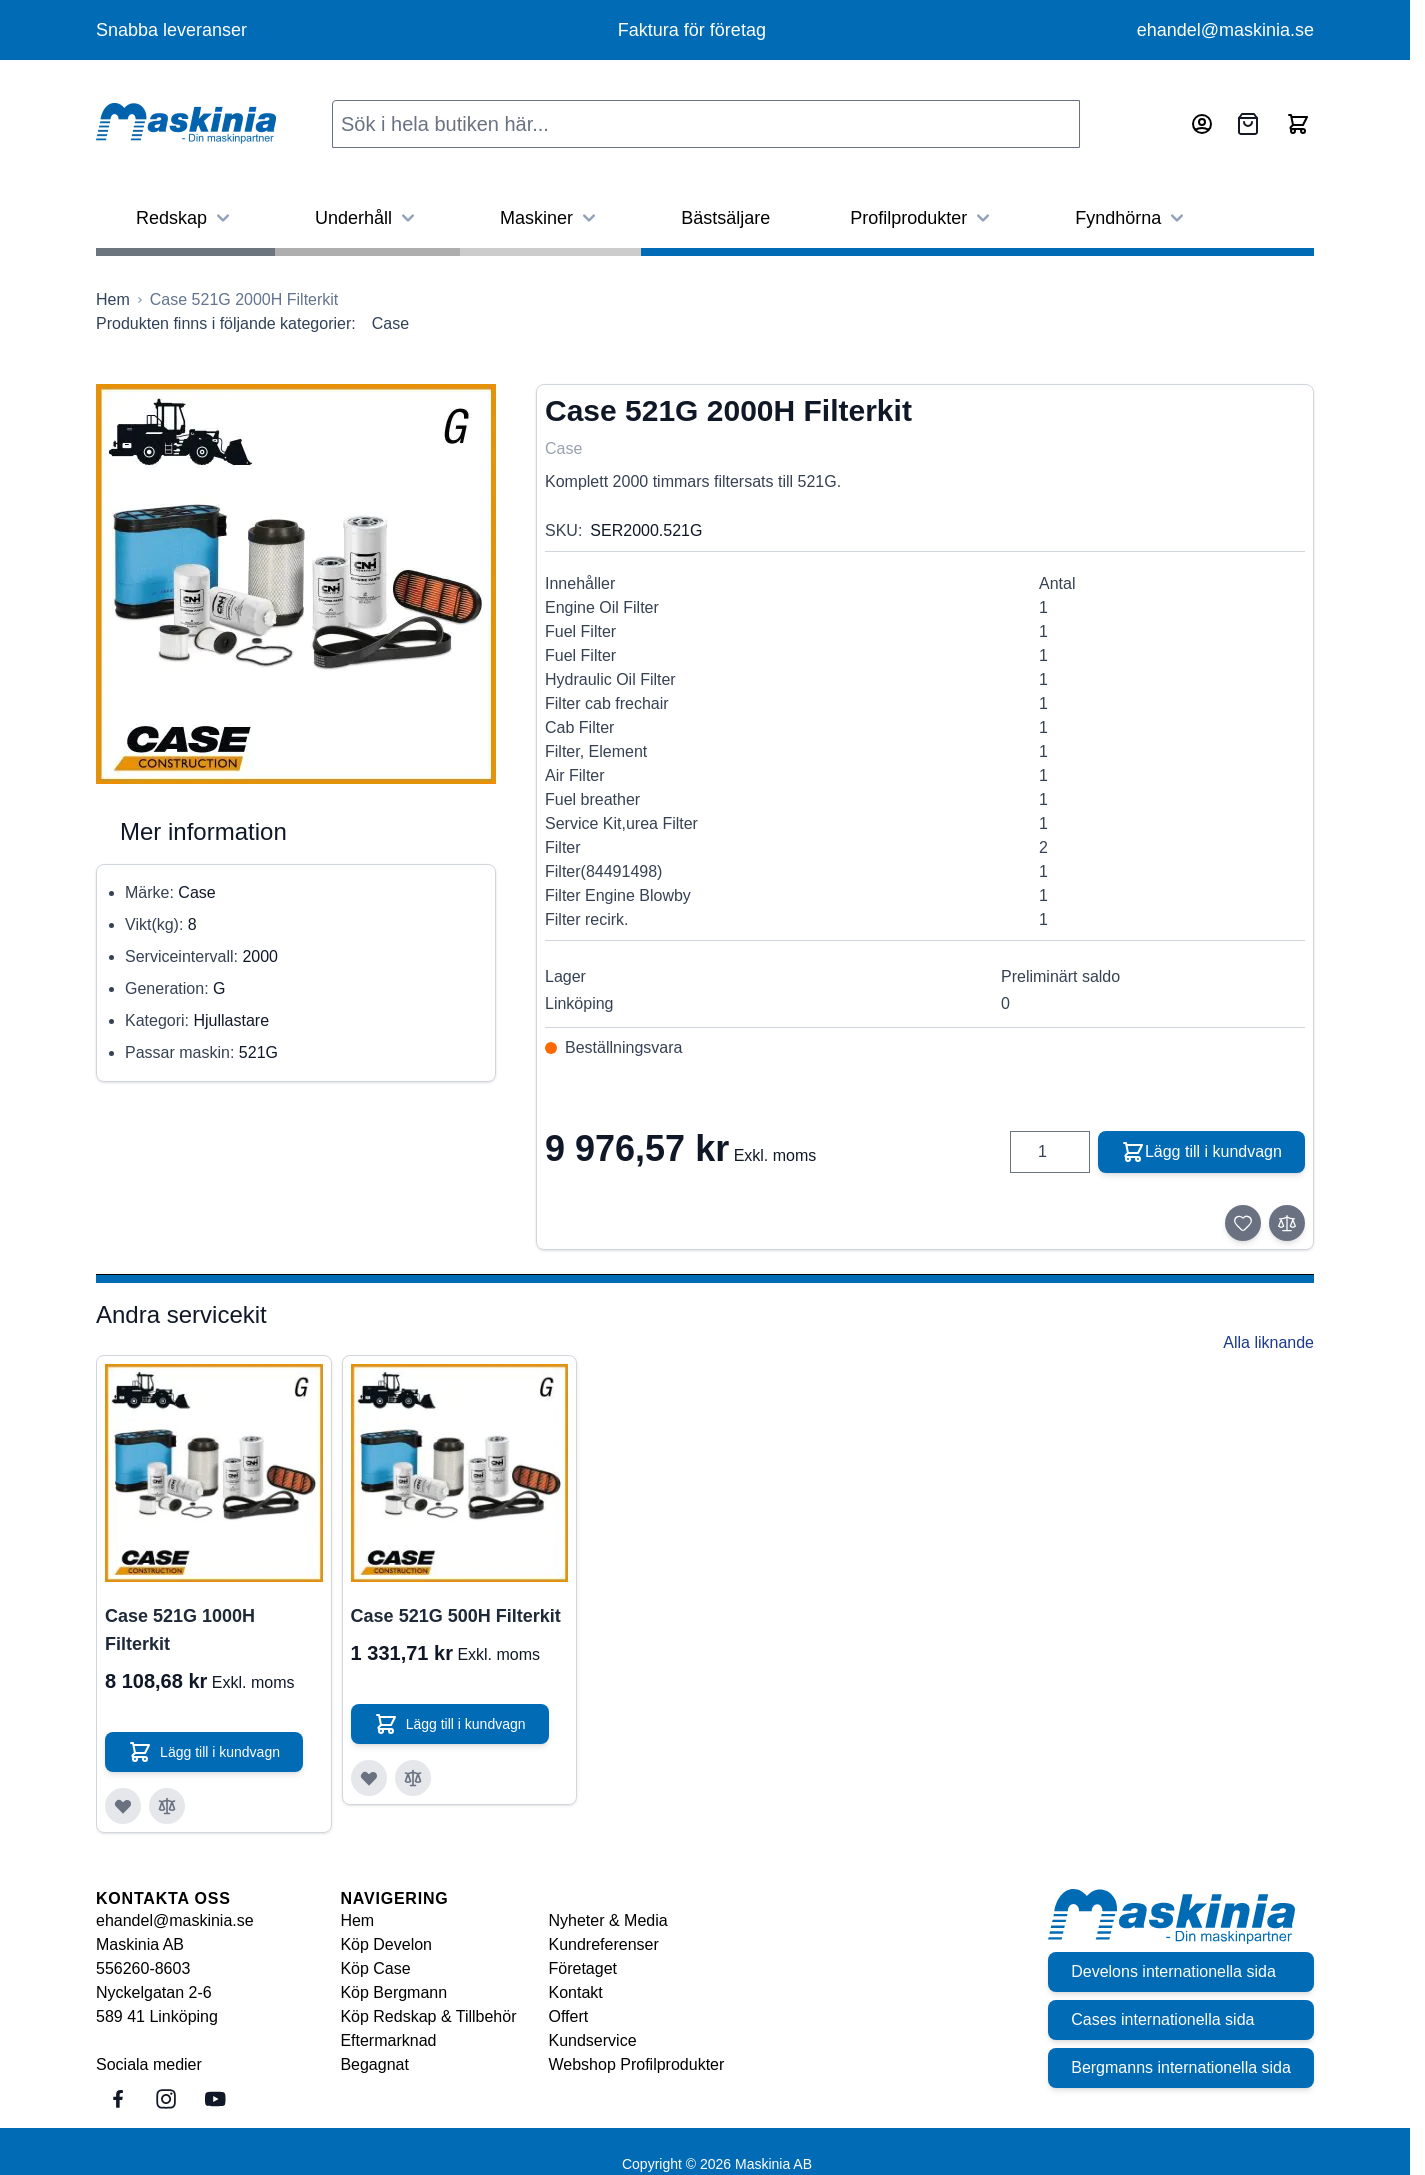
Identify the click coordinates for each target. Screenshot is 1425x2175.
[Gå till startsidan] (113, 300)
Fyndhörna (1132, 218)
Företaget (583, 1968)
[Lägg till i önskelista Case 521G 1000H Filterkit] (123, 1806)
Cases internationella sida (1161, 2019)
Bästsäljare (725, 218)
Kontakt (576, 1992)
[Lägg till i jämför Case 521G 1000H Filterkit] (167, 1806)
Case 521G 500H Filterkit (456, 1616)
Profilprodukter (922, 218)
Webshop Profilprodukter (637, 2064)
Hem (357, 1920)
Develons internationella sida (1172, 1971)
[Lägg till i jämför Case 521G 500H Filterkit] (413, 1778)
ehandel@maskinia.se (1225, 30)
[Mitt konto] (1202, 124)
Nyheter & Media (608, 1920)
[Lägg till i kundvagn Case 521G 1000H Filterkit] (205, 1752)
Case (390, 323)
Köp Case (375, 1968)
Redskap (185, 218)
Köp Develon (386, 1944)
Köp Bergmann (393, 1992)
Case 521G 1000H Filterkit (180, 1630)
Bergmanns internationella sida (1180, 2067)
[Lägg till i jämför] (1287, 1223)
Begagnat (374, 2064)
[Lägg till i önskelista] (1243, 1223)
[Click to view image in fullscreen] (296, 584)
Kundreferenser (604, 1944)
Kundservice (593, 2040)
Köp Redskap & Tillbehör (428, 2016)
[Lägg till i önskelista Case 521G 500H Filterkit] (369, 1778)
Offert (569, 2016)
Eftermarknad (388, 2040)
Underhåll (367, 218)
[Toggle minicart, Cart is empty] (1298, 124)
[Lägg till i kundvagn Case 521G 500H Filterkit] (451, 1724)
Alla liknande (1268, 1342)
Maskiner (550, 218)
